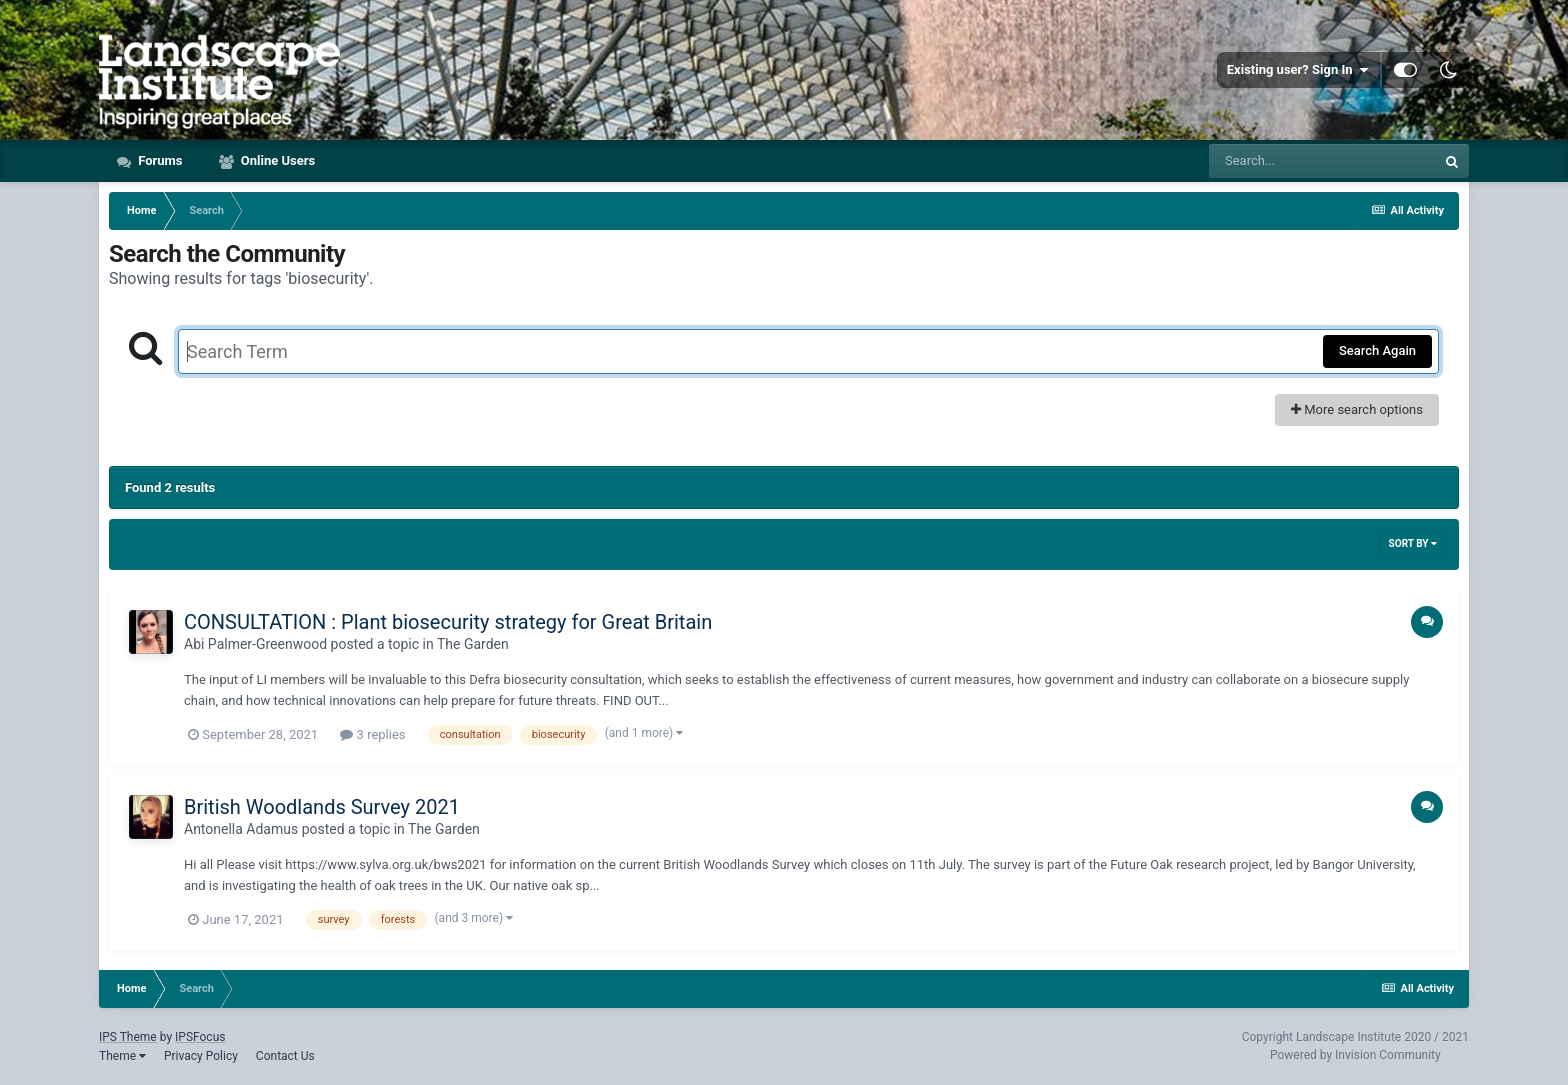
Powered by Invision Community (1355, 1055)
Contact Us (285, 1056)
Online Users (277, 160)
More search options (1357, 409)
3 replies (372, 734)
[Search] (1322, 161)
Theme (122, 1056)
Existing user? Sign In (1297, 70)
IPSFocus (200, 1037)
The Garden (473, 644)
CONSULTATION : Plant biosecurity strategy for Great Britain (448, 622)
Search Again (1377, 350)
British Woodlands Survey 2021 (322, 807)
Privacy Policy (201, 1056)
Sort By (1413, 543)
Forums (159, 160)
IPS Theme (128, 1037)
